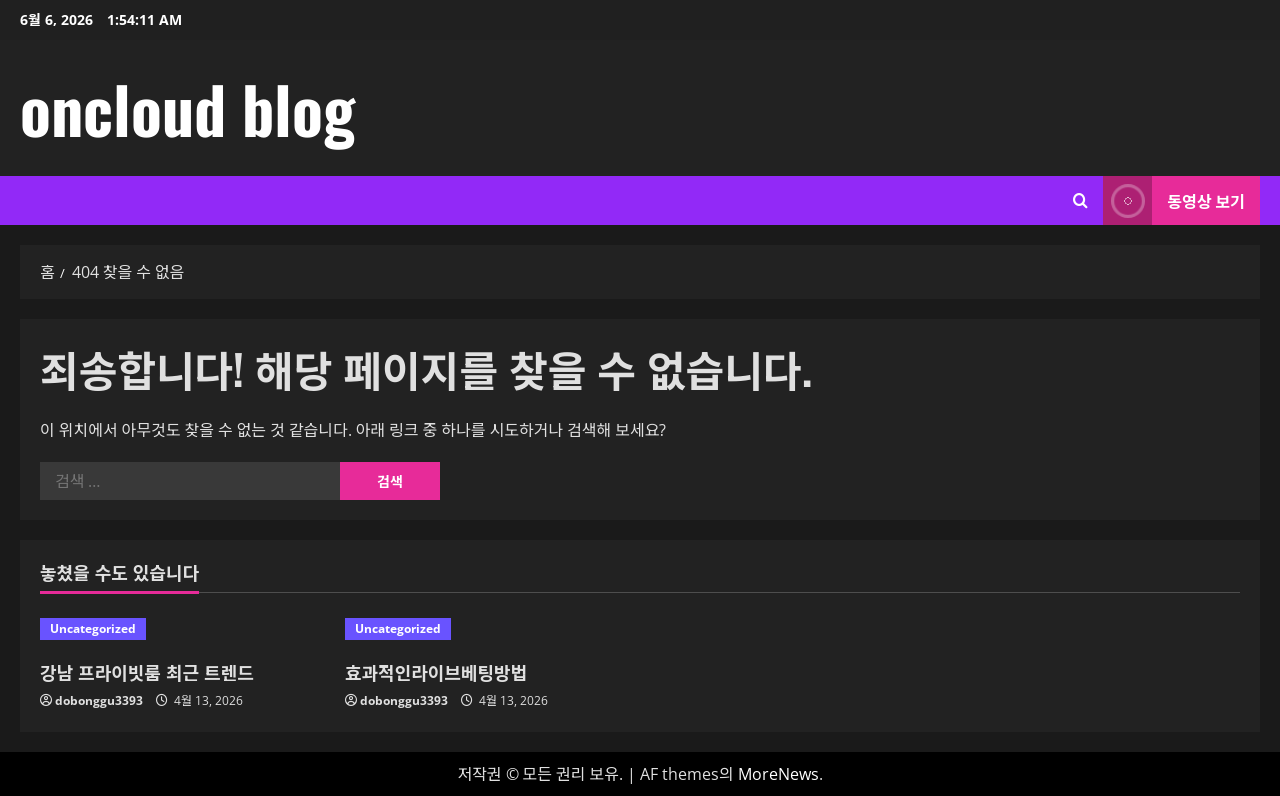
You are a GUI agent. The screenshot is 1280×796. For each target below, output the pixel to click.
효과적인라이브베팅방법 (436, 672)
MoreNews (778, 774)
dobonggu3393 (99, 700)
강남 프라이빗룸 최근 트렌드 (147, 672)
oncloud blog (187, 108)
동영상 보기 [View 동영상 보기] (1174, 200)
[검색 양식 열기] (1080, 200)
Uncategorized (93, 628)
